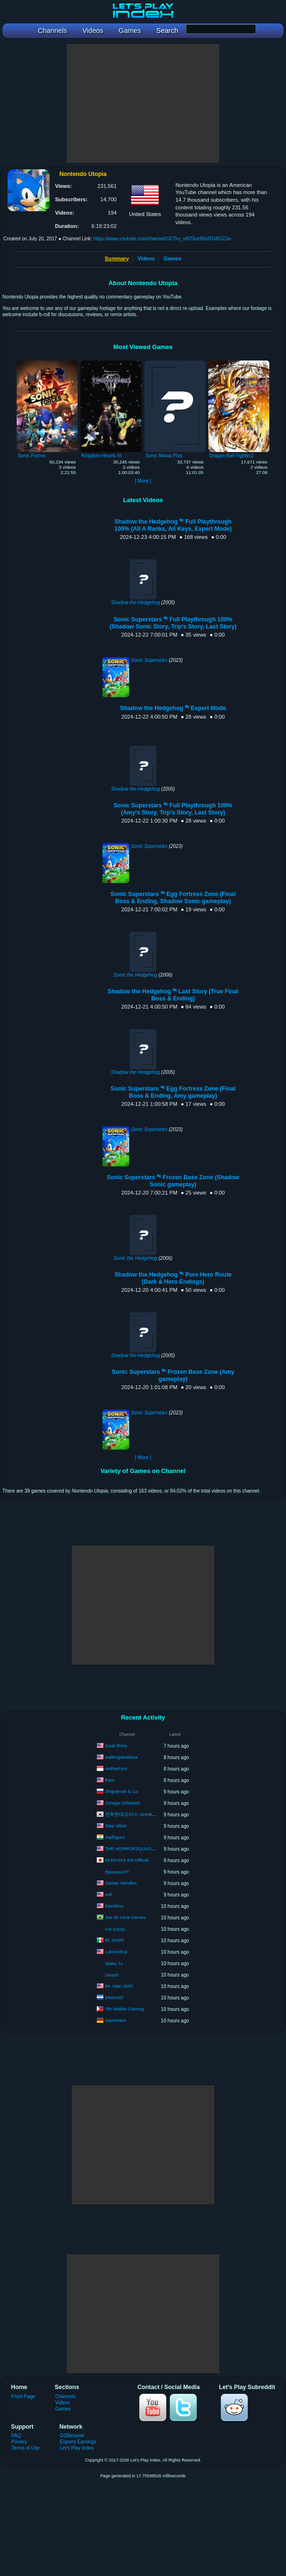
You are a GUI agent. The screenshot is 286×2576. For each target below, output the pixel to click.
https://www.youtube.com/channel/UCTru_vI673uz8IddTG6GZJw (162, 238)
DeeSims (114, 1905)
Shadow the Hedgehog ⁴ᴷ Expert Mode (173, 708)
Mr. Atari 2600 (119, 1986)
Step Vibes (116, 1825)
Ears (109, 1780)
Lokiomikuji (116, 1951)
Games (172, 258)
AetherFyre (116, 1768)
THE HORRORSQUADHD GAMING (141, 1848)
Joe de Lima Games (125, 1917)
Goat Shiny (116, 1745)
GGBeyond (71, 2435)
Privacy (19, 2441)
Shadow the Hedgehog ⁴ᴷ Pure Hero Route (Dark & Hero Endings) (173, 1278)
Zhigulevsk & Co (121, 1791)
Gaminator (115, 2020)
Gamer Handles (121, 1883)
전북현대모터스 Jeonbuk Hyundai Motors (147, 1814)
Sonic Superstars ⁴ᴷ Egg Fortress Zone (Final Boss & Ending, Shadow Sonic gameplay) (173, 898)
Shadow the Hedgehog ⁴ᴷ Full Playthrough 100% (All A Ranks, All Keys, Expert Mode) (173, 525)
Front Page (23, 2396)
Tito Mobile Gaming (124, 2008)
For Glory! (115, 1929)
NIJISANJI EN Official (126, 1860)
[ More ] (143, 481)
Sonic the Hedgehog (135, 975)
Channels (65, 2396)
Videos (146, 258)
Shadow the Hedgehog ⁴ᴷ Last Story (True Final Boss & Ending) (173, 995)
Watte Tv (114, 1963)
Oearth (112, 1975)
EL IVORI (114, 1940)
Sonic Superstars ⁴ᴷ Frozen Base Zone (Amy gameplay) (173, 1375)
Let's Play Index (76, 2448)
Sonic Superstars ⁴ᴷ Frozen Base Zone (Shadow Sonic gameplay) (173, 1181)
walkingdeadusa (121, 1757)
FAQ (16, 2435)
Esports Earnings (78, 2441)
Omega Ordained (122, 1802)
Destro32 (114, 1997)
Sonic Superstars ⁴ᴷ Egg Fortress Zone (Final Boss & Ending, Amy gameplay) (173, 1092)
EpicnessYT (117, 1872)
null (108, 1894)
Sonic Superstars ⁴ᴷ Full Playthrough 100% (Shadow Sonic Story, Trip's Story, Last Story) (173, 623)
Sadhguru (114, 1837)
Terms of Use (25, 2448)
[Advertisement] (143, 103)
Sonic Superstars (149, 660)
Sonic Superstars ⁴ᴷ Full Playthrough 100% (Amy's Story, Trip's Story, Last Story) (172, 809)
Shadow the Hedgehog (135, 602)
